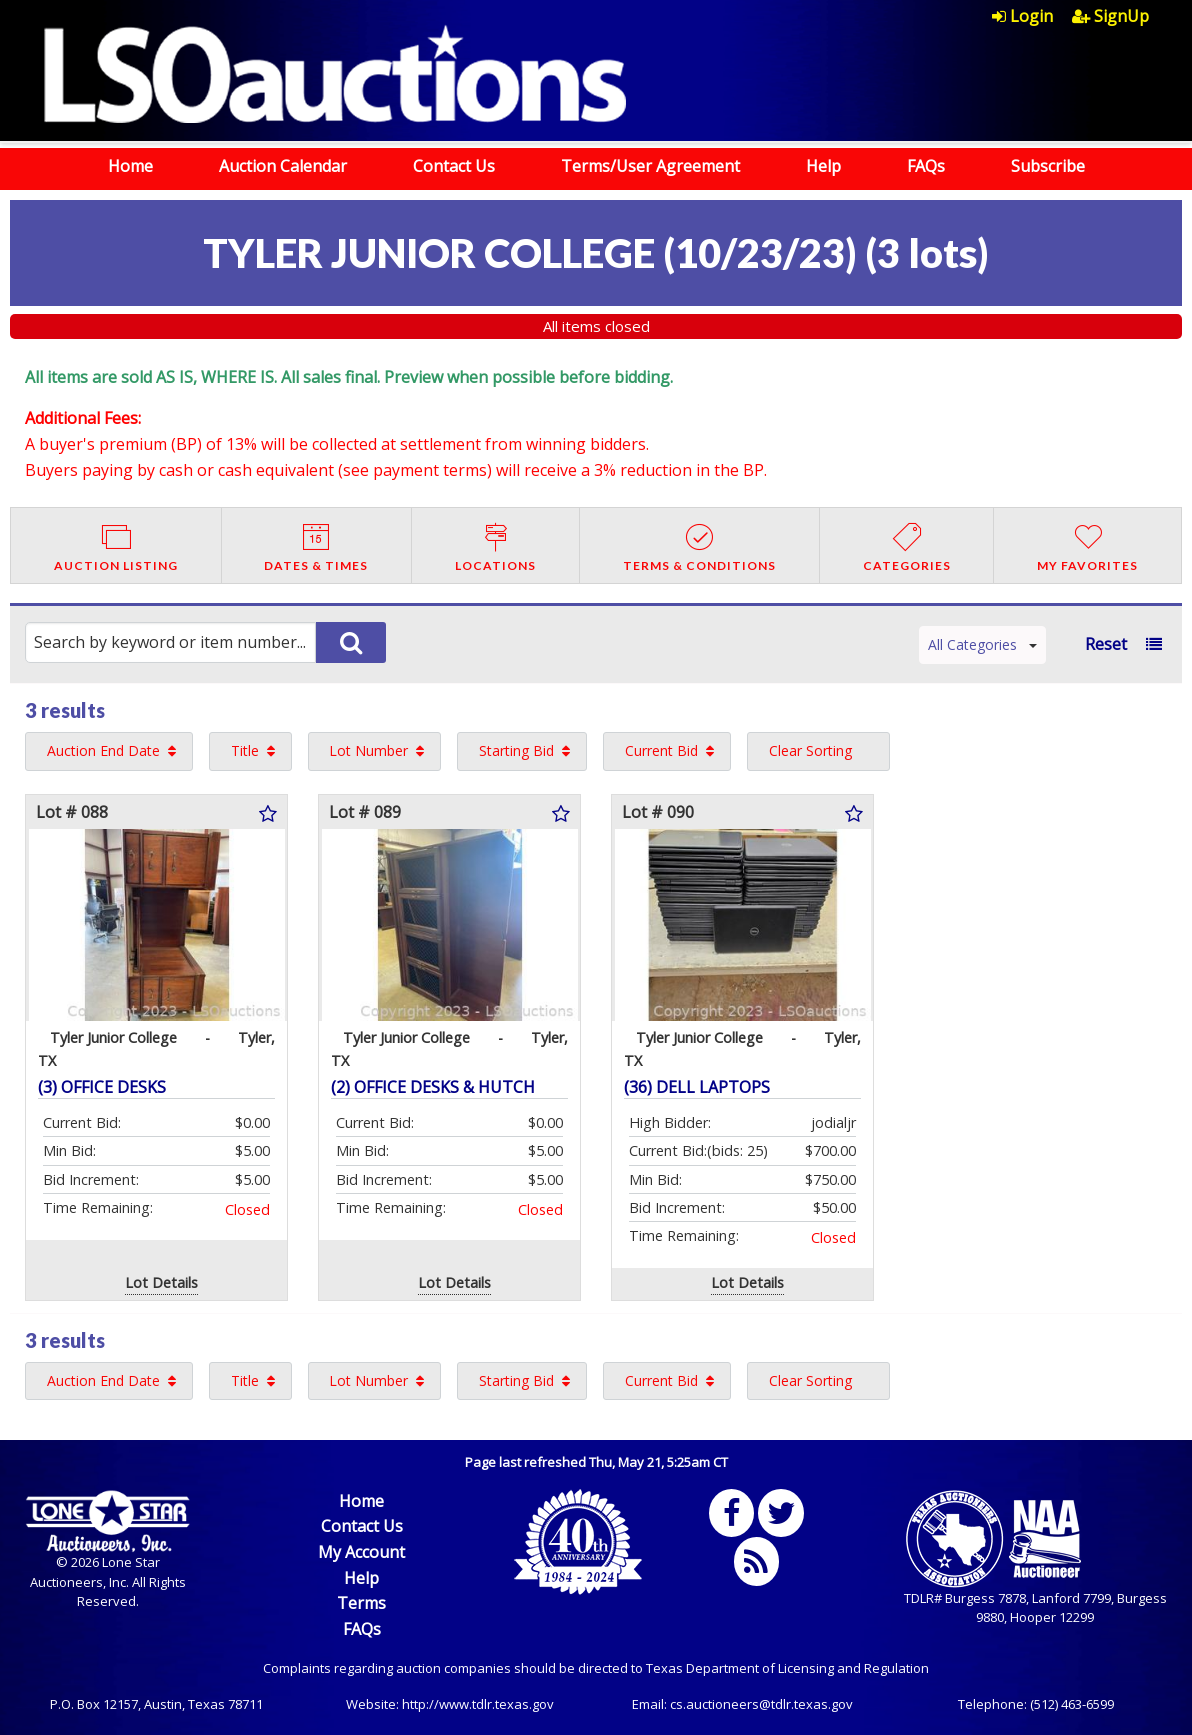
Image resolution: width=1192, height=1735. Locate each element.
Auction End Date (103, 750)
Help (823, 166)
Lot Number (368, 750)
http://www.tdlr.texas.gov (478, 1704)
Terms (361, 1603)
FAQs (926, 166)
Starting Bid (516, 750)
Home (130, 166)
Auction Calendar (283, 166)
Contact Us (454, 166)
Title (245, 750)
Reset (1106, 644)
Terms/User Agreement (650, 166)
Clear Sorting (810, 750)
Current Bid (661, 750)
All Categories (982, 644)
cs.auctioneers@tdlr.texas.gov (761, 1704)
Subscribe (1048, 166)
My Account (361, 1552)
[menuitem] (1032, 16)
